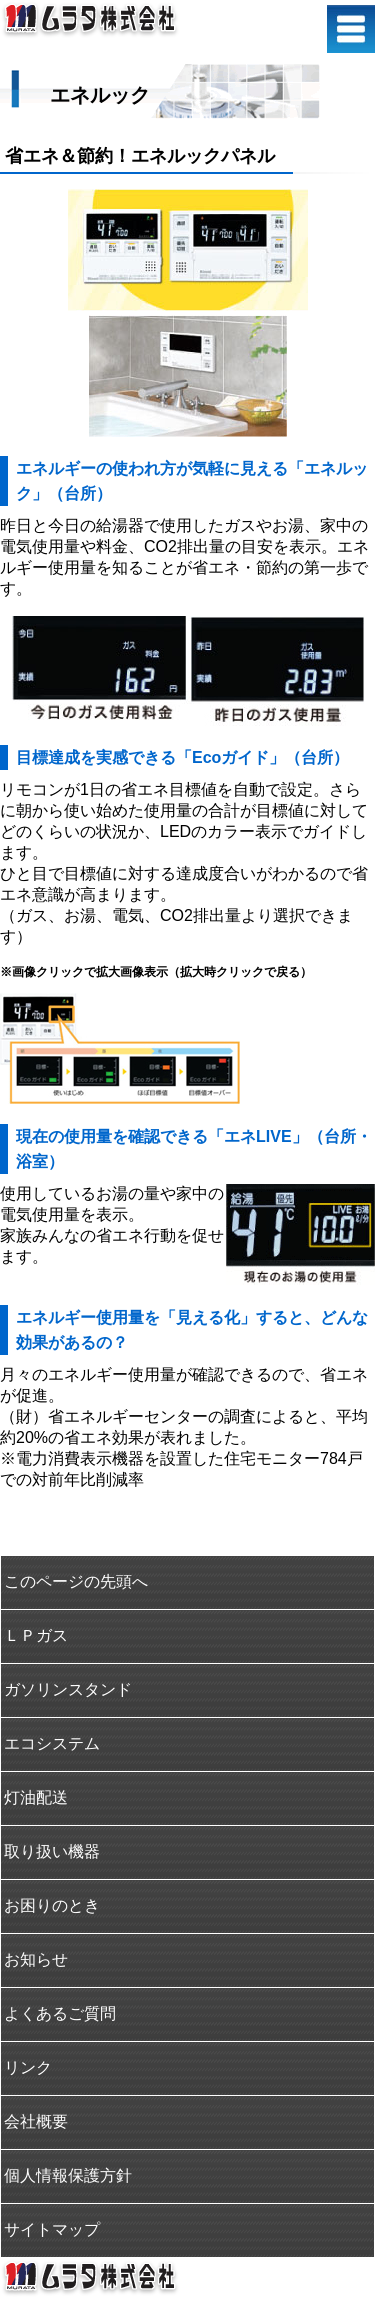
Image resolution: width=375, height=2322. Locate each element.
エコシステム (52, 1743)
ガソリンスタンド (68, 1689)
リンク (28, 2067)
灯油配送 (36, 1797)
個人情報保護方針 (68, 2175)
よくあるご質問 (60, 2013)
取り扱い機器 (52, 1851)
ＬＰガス (36, 1635)
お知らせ (36, 1959)
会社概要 (36, 2121)
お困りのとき (52, 1905)
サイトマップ (52, 2229)
